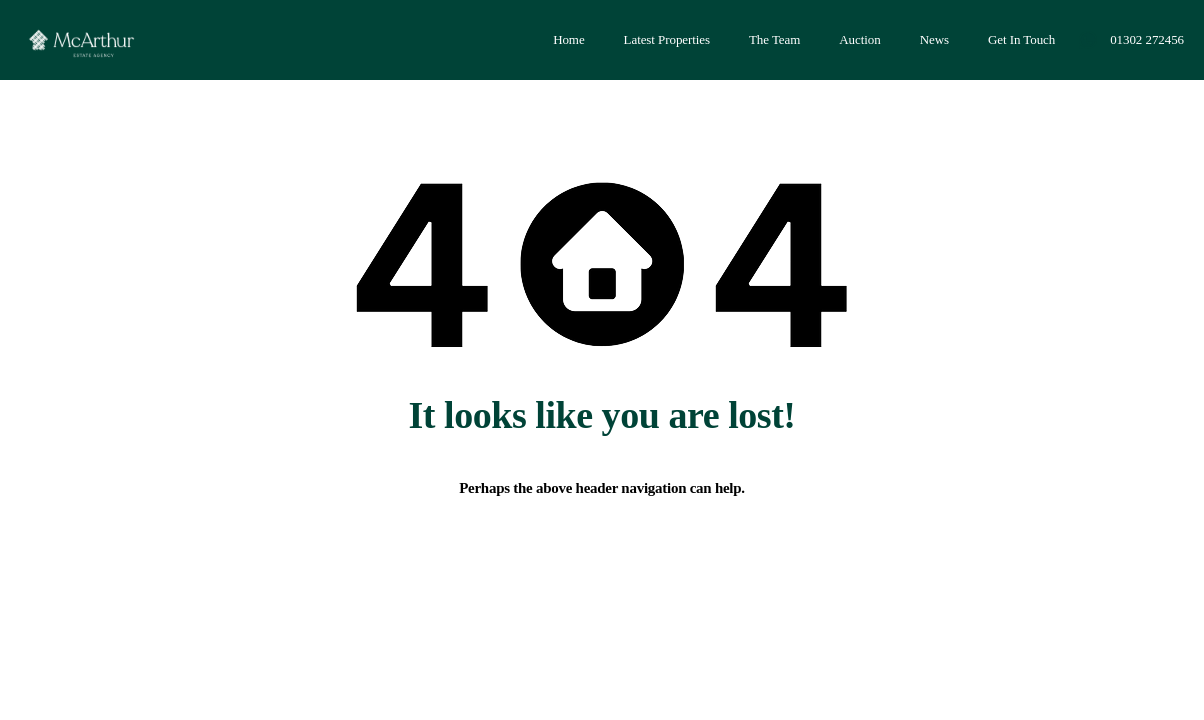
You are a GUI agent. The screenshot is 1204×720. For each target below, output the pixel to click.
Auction (859, 39)
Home (568, 39)
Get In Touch (1021, 39)
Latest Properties (667, 39)
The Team (774, 39)
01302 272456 (1147, 39)
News (934, 39)
